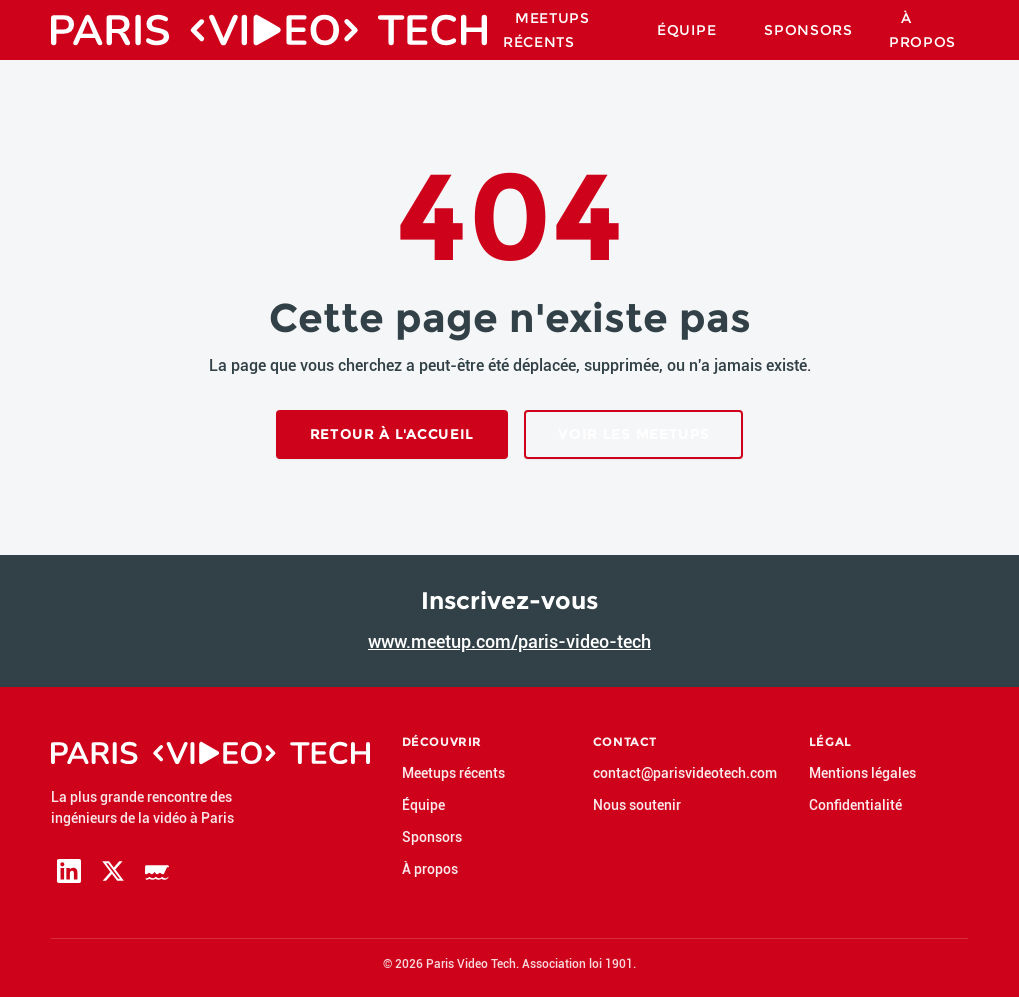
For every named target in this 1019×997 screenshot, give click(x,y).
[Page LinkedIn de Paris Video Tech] (69, 871)
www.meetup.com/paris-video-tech (509, 641)
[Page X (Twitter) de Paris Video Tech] (113, 871)
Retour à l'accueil (392, 434)
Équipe (686, 30)
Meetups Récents (546, 30)
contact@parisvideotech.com (685, 773)
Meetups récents (453, 773)
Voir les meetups (633, 434)
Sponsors (808, 30)
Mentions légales (862, 773)
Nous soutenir (637, 805)
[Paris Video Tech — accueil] (269, 30)
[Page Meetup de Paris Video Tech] (157, 871)
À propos (922, 30)
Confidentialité (855, 805)
